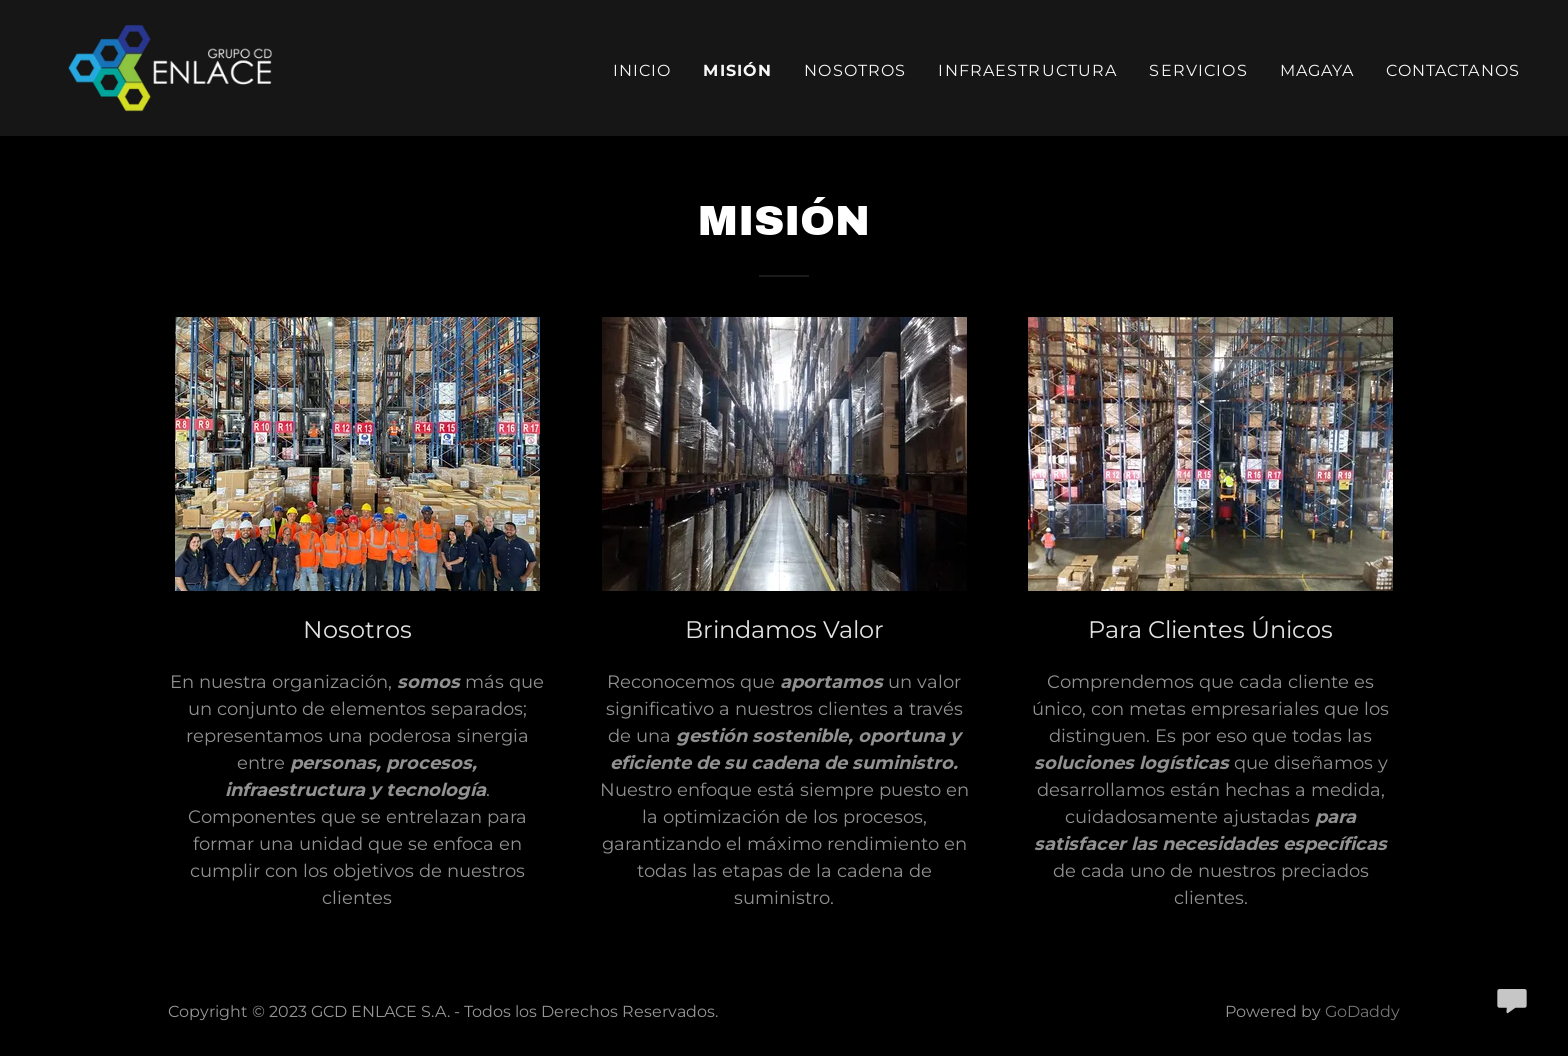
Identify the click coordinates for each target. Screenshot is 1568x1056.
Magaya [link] (1317, 70)
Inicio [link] (642, 70)
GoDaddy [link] (1362, 1011)
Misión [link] (737, 70)
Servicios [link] (1198, 70)
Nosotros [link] (855, 70)
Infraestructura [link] (1027, 70)
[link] (179, 67)
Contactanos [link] (1453, 70)
